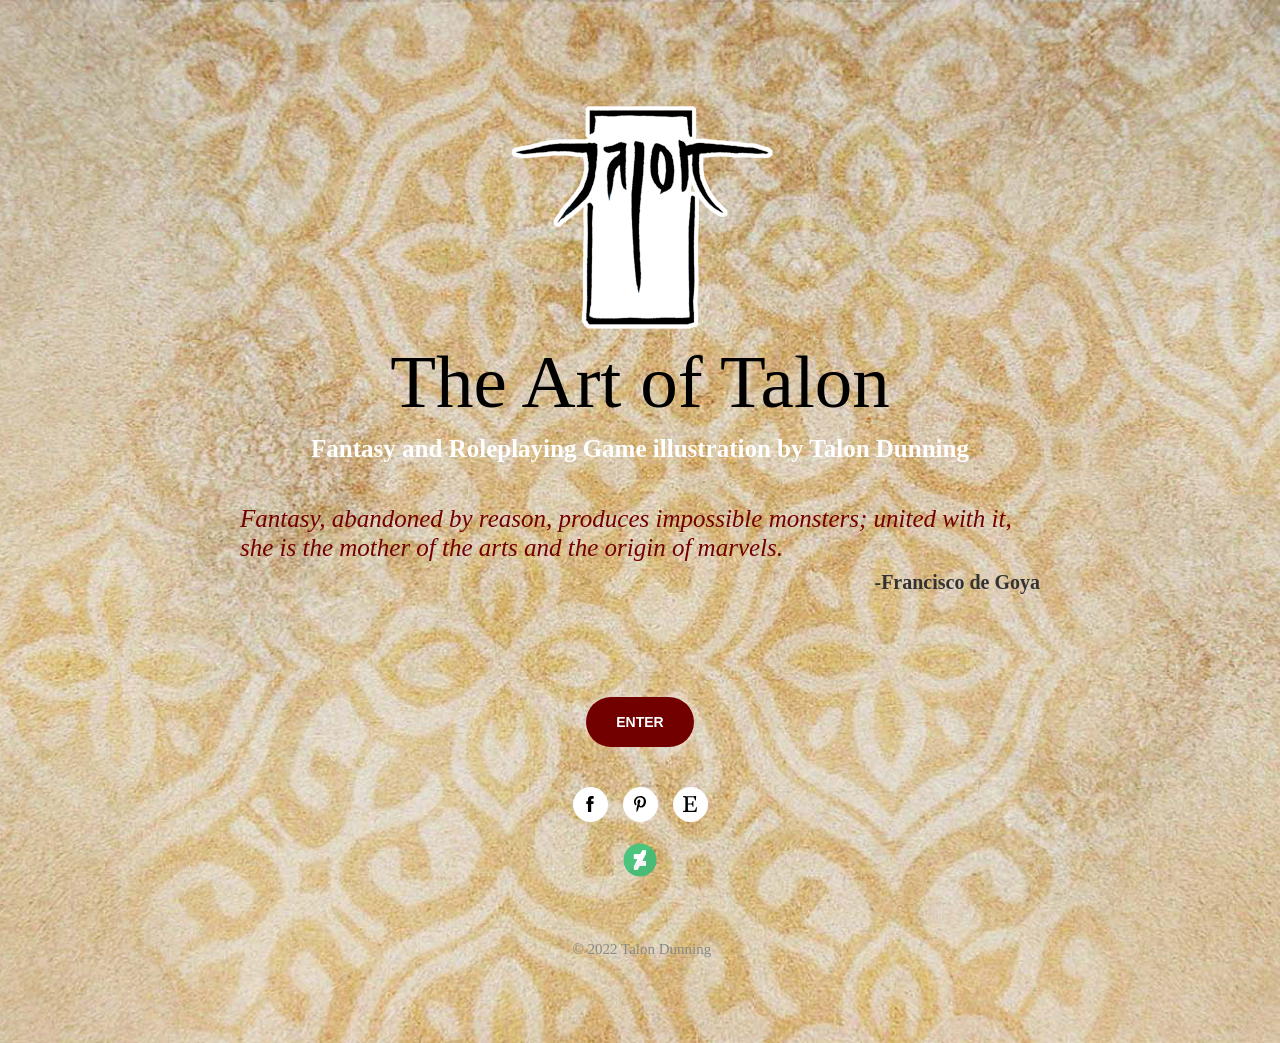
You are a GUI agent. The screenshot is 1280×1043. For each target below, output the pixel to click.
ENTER (639, 722)
